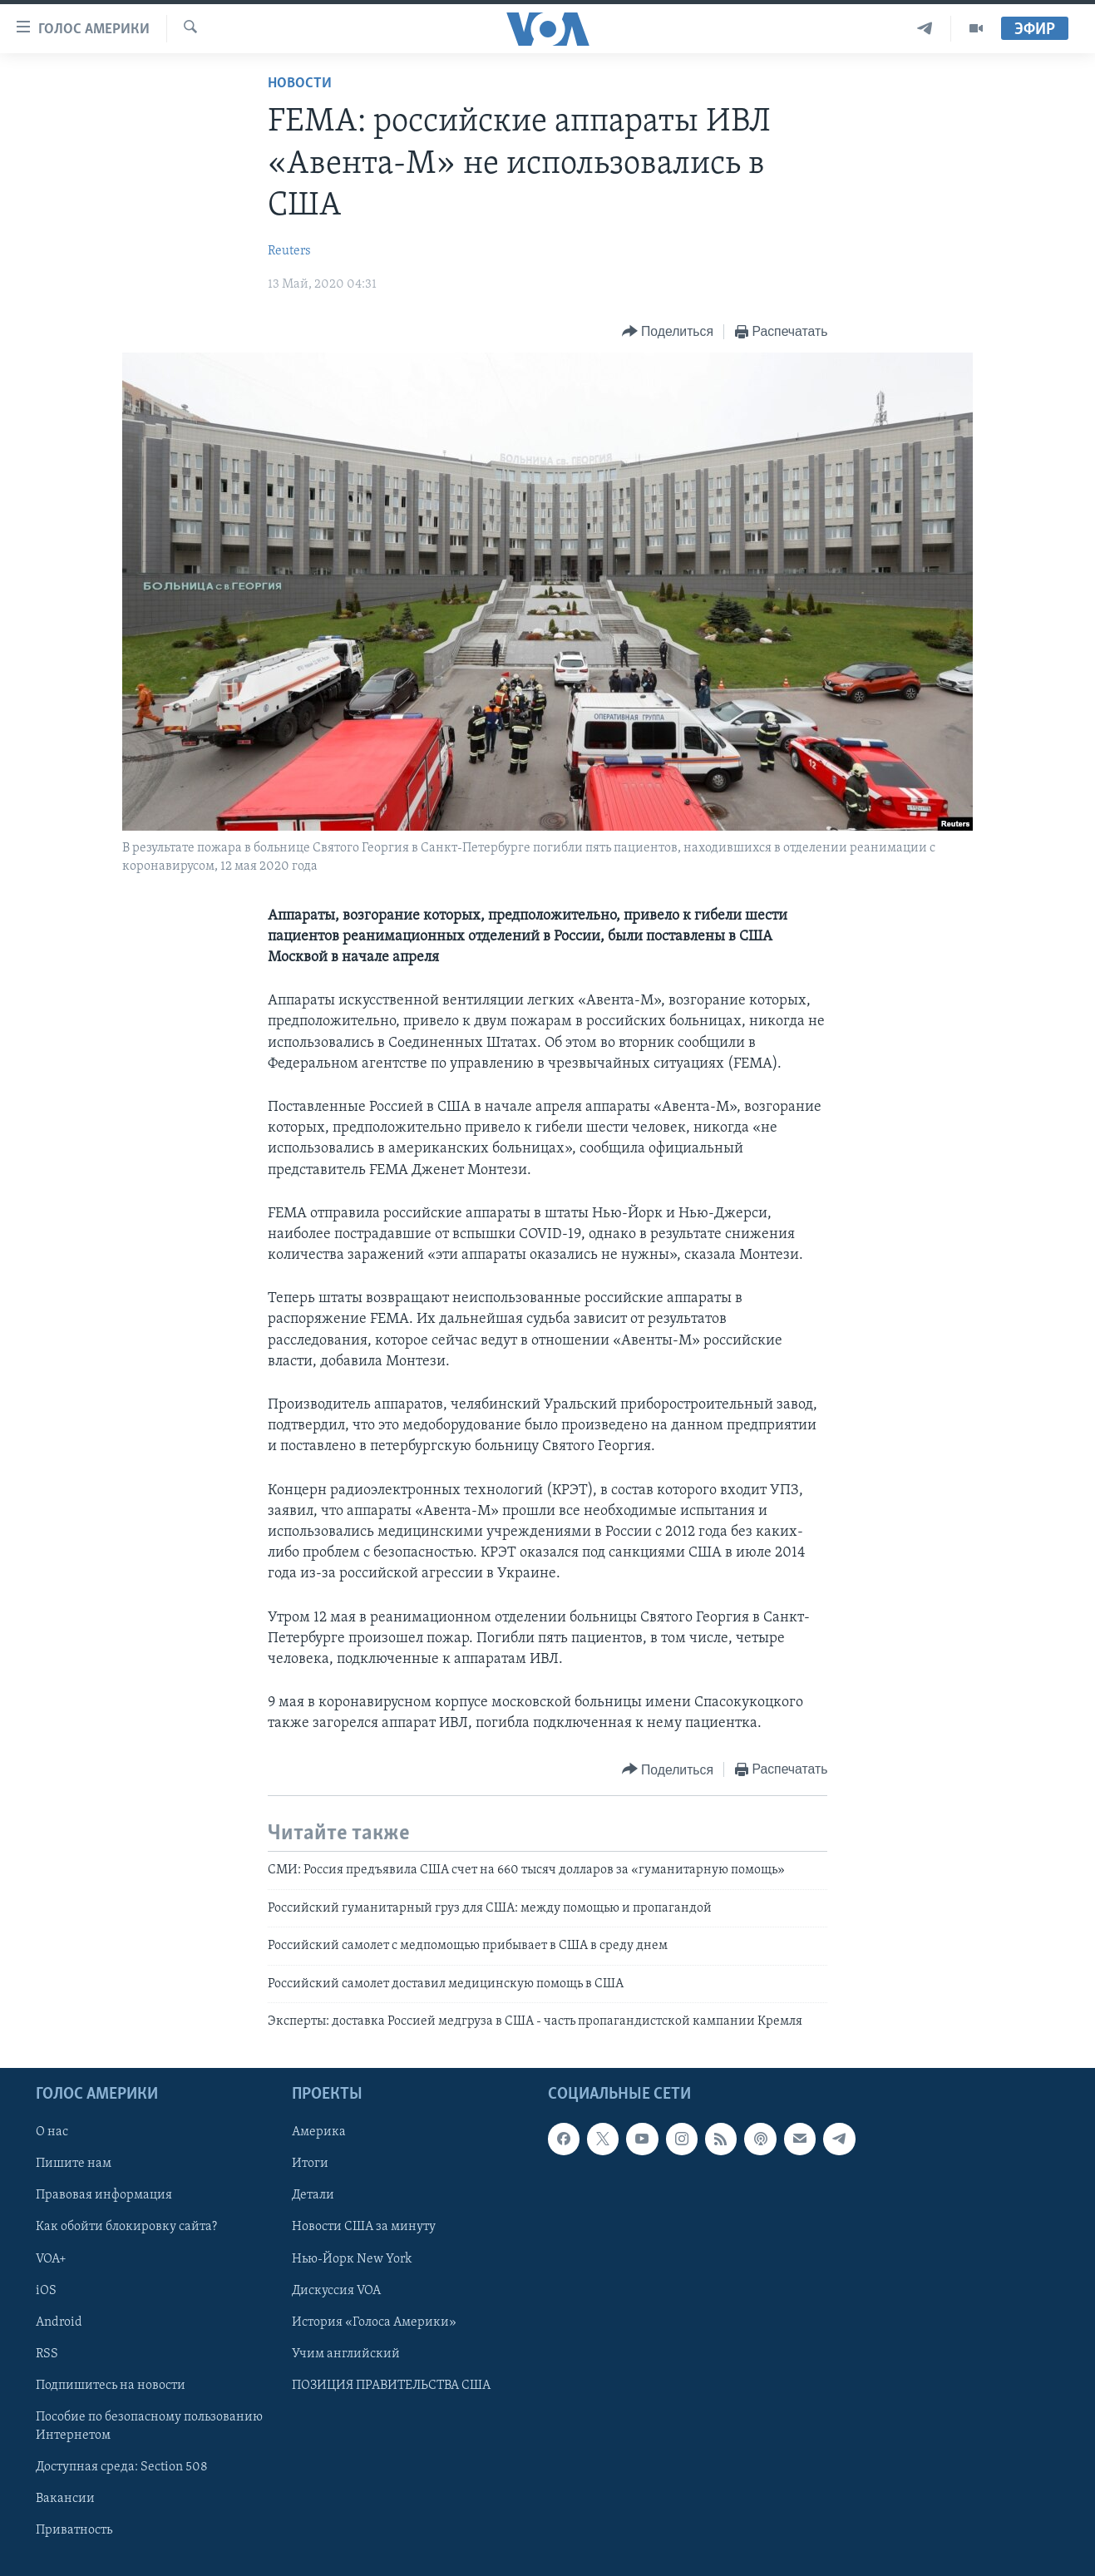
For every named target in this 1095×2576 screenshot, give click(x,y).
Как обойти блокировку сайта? (126, 2227)
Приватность (74, 2530)
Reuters (289, 251)
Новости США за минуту (364, 2227)
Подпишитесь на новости (110, 2385)
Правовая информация (104, 2196)
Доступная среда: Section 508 (122, 2467)
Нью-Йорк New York (352, 2259)
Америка (319, 2132)
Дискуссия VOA (336, 2290)
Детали (313, 2196)
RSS (47, 2354)
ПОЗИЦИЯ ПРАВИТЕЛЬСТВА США (391, 2385)
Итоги (310, 2164)
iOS (46, 2290)
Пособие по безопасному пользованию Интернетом (149, 2426)
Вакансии (65, 2498)
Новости (300, 83)
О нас (52, 2132)
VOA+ (51, 2259)
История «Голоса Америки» (374, 2322)
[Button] (667, 332)
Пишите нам (73, 2164)
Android (59, 2322)
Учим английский (346, 2354)
